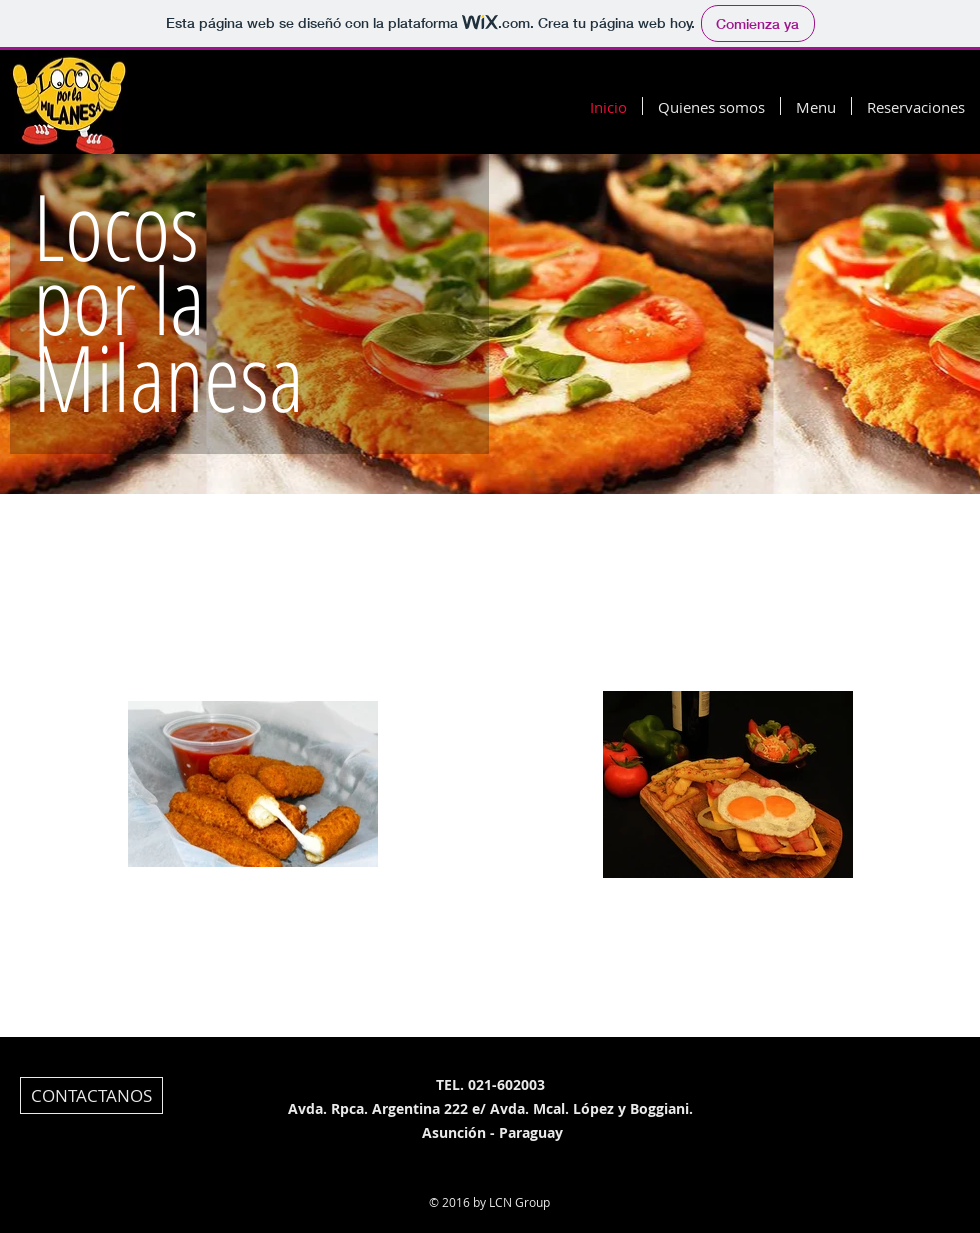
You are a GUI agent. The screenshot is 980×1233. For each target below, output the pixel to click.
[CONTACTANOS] (91, 1095)
